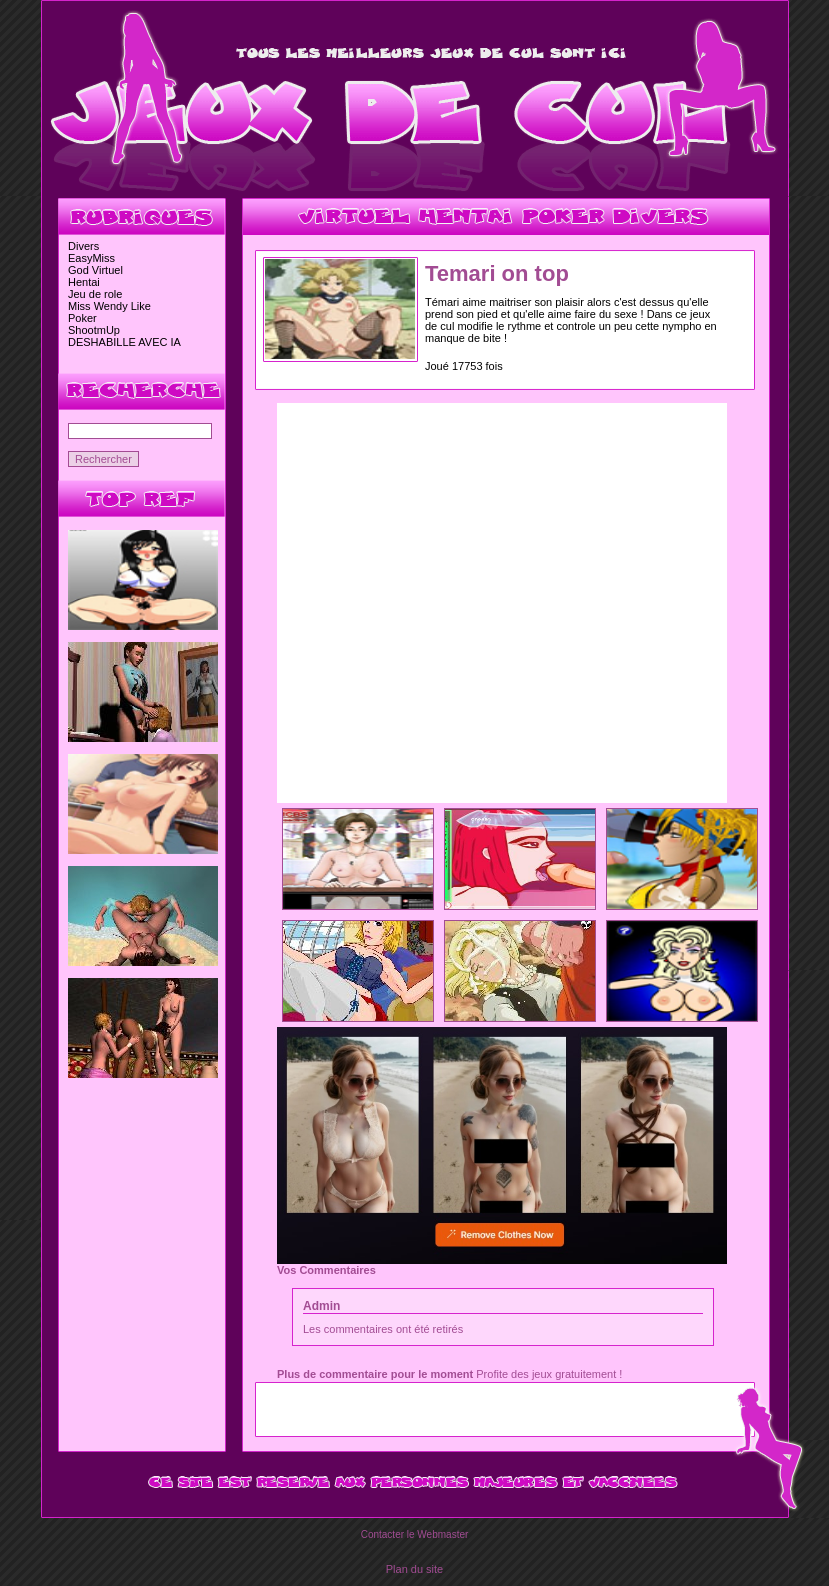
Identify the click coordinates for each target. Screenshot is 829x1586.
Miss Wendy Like (109, 306)
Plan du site (414, 1569)
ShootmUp (94, 330)
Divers (83, 246)
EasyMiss (91, 258)
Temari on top (497, 273)
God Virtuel (95, 270)
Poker (82, 318)
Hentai (84, 282)
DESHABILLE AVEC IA (124, 342)
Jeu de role (95, 294)
